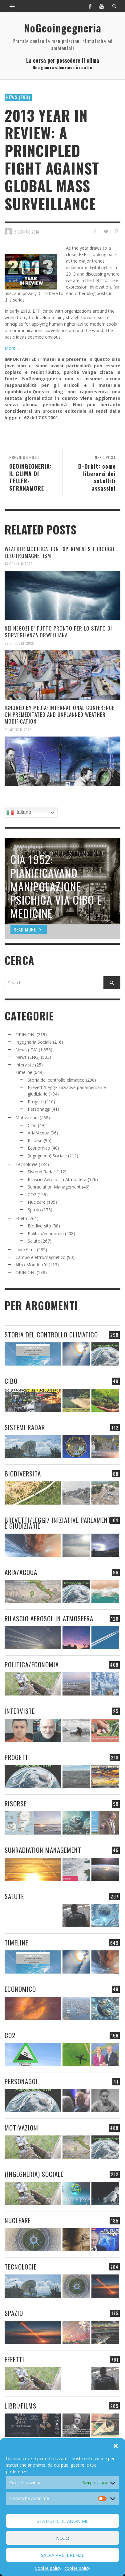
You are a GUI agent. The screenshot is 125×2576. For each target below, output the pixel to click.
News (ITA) (26, 1050)
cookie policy (77, 2568)
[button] (116, 2446)
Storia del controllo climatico (56, 1080)
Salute (34, 1241)
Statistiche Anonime (63, 2521)
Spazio (34, 1210)
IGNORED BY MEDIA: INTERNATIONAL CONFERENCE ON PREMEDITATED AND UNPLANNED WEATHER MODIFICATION (60, 714)
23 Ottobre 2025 (19, 643)
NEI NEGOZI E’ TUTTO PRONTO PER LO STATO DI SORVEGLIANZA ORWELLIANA (58, 631)
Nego (62, 2538)
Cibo (32, 1125)
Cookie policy (48, 2568)
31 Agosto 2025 (18, 729)
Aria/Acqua (38, 1133)
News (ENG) (18, 97)
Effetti (21, 1218)
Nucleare (37, 1202)
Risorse (35, 1140)
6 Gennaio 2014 (26, 231)
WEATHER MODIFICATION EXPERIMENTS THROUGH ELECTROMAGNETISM (59, 552)
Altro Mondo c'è (31, 1265)
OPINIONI (25, 1034)
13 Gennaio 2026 (19, 563)
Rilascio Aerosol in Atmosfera (57, 1179)
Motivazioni (26, 1118)
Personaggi (39, 1109)
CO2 (32, 1194)
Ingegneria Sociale (33, 1042)
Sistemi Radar (41, 1172)
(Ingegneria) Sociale (47, 1156)
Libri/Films (25, 1249)
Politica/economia (46, 1233)
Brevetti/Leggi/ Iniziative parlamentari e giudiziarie (62, 1523)
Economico (39, 1148)
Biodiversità (39, 1226)
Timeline (23, 1072)
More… (12, 348)
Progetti (36, 1101)
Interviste (24, 1065)
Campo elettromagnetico (40, 1257)
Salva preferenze (62, 2555)
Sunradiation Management (54, 1187)
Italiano (18, 812)
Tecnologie (26, 1164)
